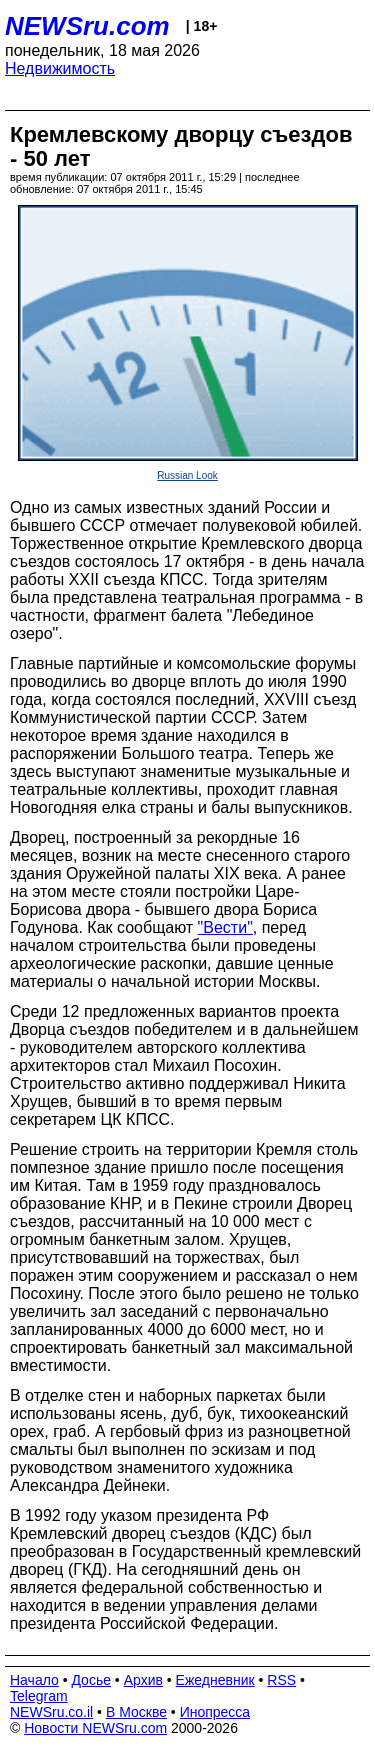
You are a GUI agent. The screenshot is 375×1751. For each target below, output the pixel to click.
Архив (143, 1680)
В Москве (136, 1712)
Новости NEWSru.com (95, 1728)
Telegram (39, 1696)
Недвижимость (60, 68)
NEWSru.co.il (51, 1712)
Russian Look (187, 475)
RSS (281, 1680)
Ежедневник (215, 1680)
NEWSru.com (87, 26)
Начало (34, 1680)
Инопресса (215, 1712)
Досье (91, 1680)
